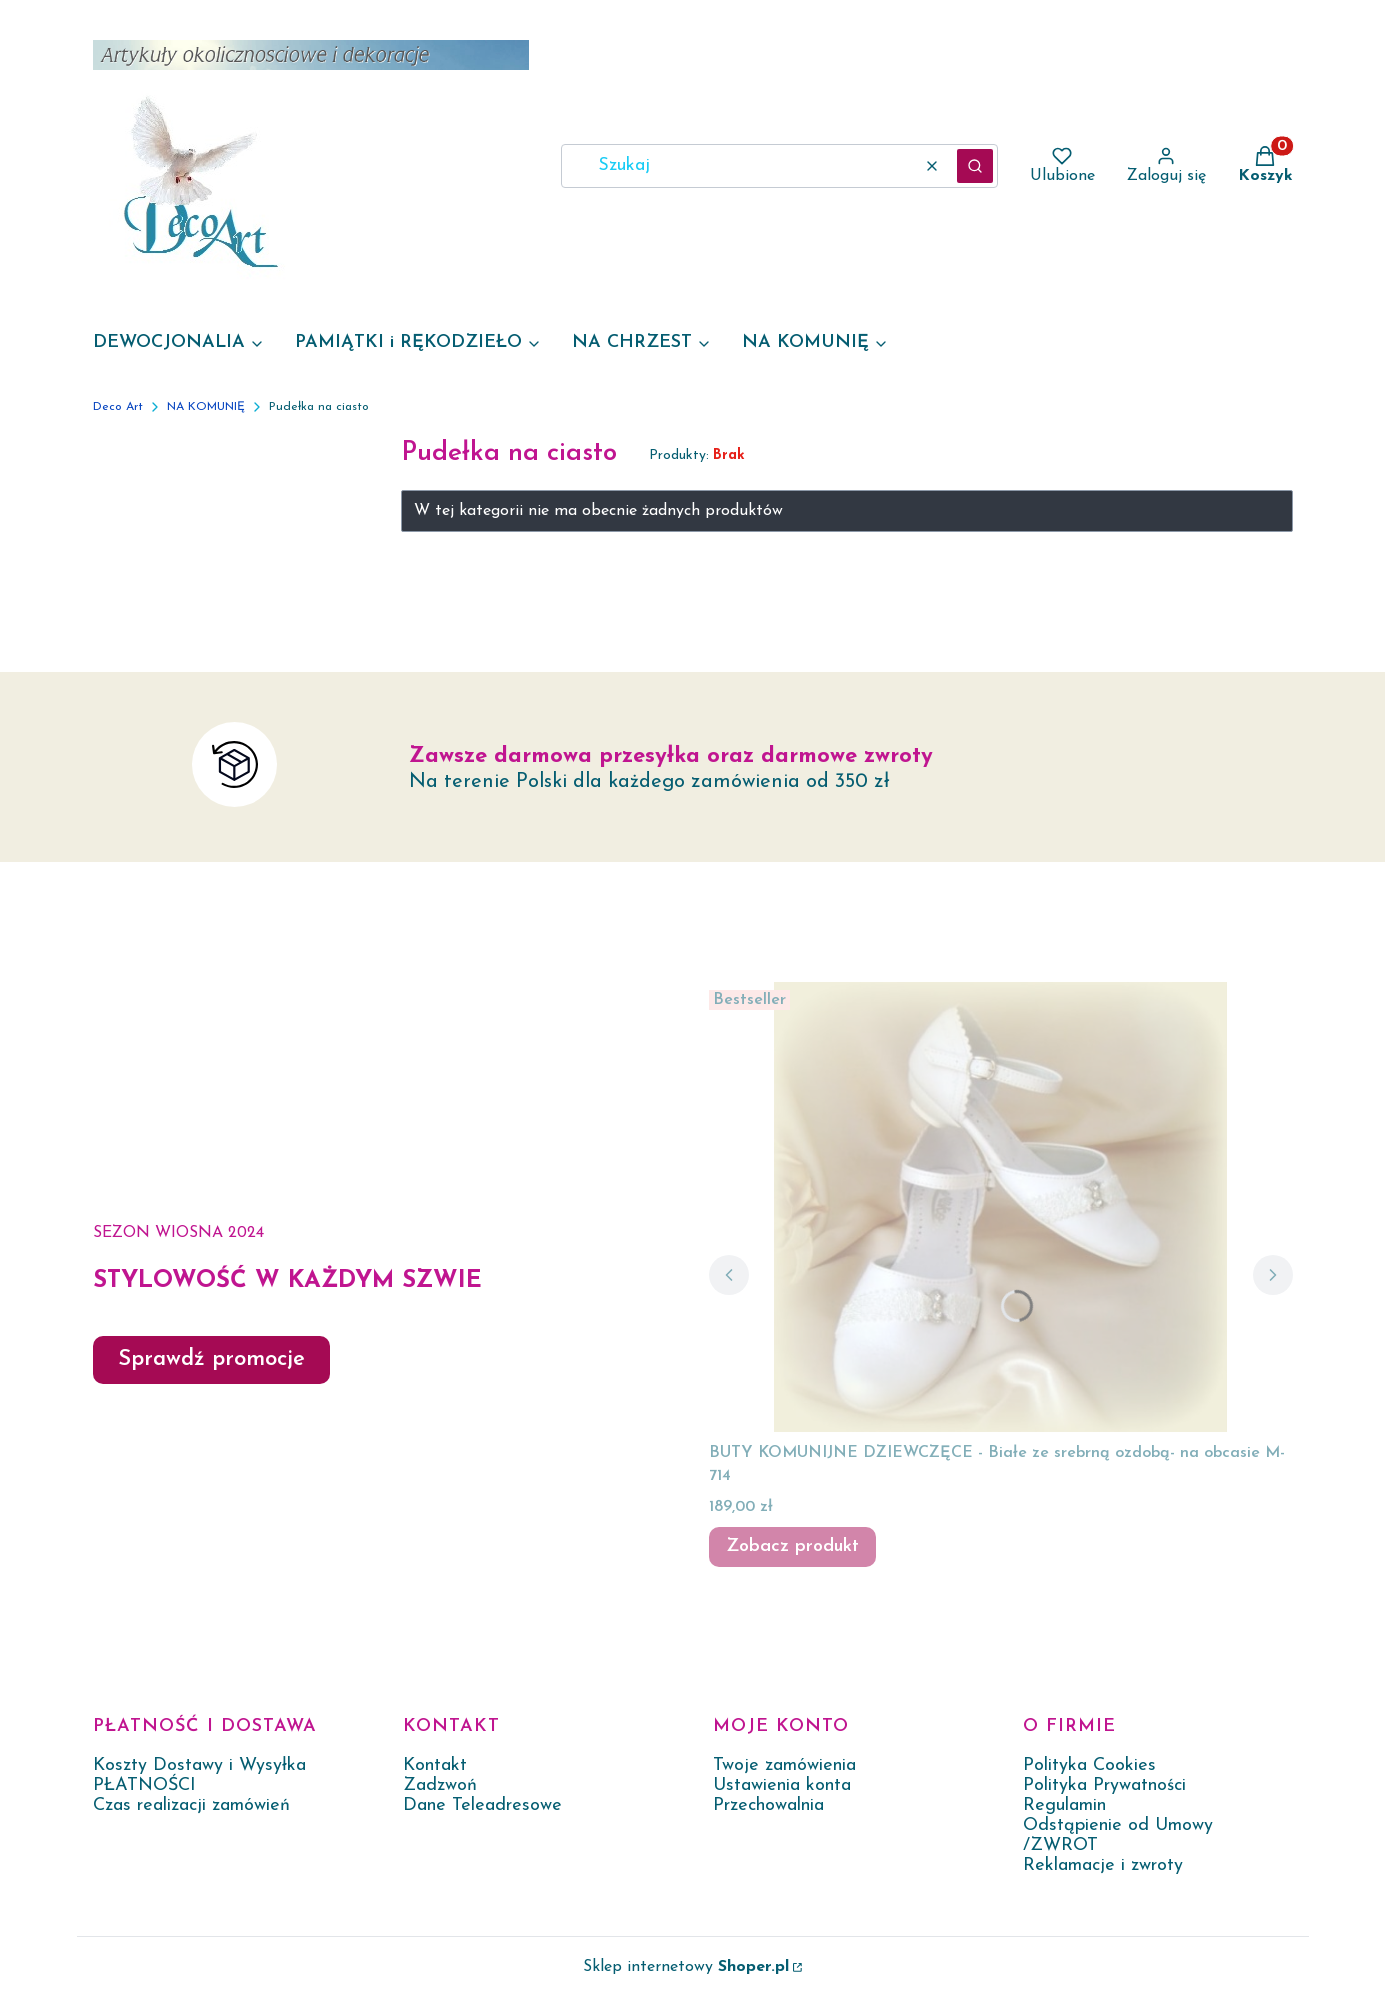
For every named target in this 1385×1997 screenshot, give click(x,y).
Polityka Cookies (1089, 1765)
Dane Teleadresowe (482, 1805)
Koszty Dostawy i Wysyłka (199, 1765)
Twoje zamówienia (784, 1765)
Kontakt (435, 1765)
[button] (975, 166)
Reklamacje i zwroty (1103, 1865)
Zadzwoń (440, 1785)
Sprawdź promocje (211, 1359)
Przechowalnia (768, 1805)
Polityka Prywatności (1104, 1785)
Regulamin (1064, 1805)
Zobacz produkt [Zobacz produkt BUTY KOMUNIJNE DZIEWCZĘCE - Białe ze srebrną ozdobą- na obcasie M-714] (792, 1546)
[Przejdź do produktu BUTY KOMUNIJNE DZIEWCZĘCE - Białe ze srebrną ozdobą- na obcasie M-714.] (1001, 1207)
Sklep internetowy (686, 1967)
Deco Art (118, 407)
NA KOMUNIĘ (206, 407)
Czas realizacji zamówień (191, 1805)
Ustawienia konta (782, 1785)
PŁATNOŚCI (144, 1785)
